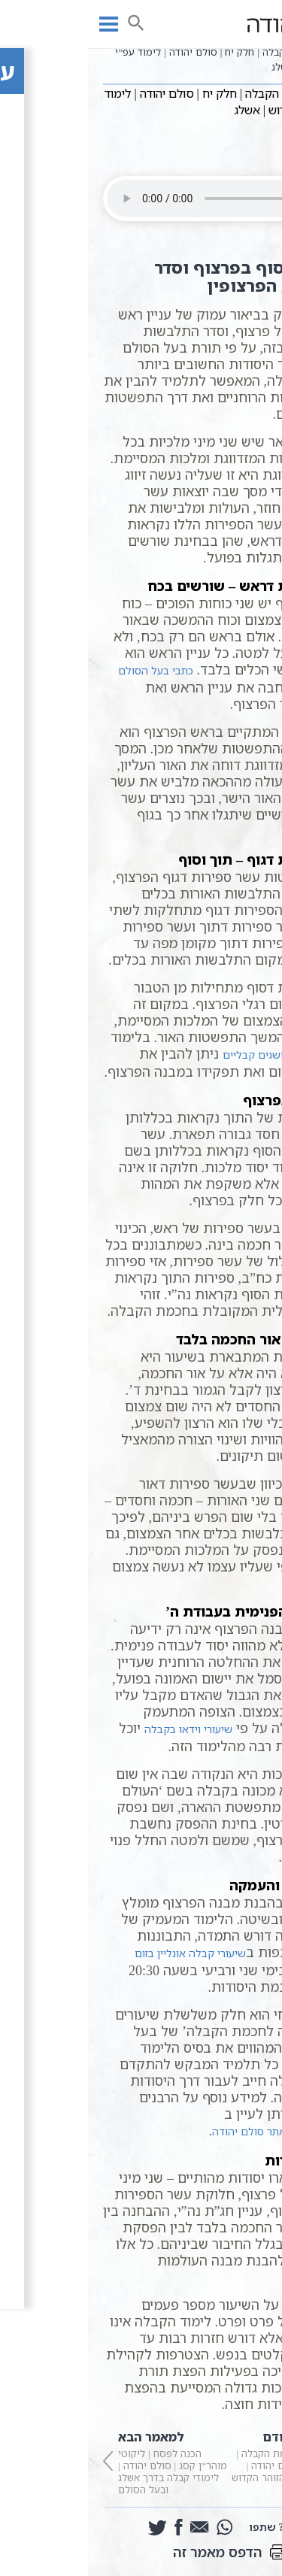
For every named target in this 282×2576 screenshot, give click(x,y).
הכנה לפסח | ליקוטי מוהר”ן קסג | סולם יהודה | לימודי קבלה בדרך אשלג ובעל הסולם (78, 2461)
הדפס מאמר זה (141, 2552)
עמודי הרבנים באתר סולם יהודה (195, 2131)
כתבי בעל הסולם (67, 670)
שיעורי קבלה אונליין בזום (102, 1953)
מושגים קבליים (169, 1054)
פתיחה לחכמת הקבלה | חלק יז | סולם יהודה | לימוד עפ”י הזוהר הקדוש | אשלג (204, 2461)
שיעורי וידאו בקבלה (100, 1729)
